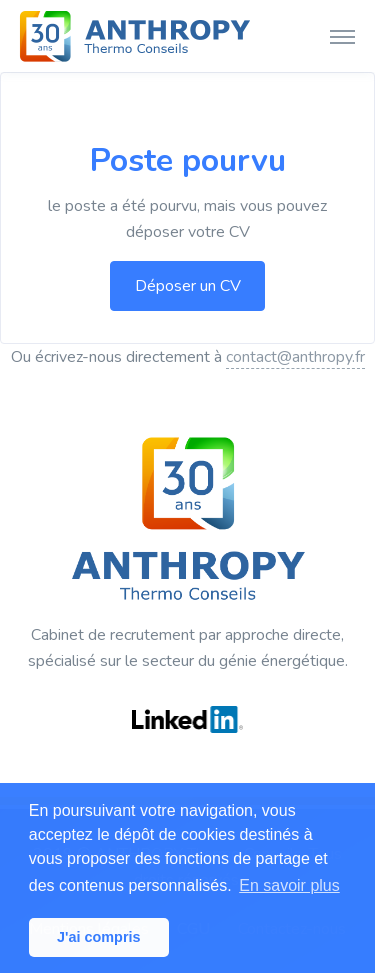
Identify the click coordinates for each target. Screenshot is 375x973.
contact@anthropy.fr (295, 357)
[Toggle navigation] (342, 36)
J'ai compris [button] (98, 937)
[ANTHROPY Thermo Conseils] (135, 36)
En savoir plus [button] (289, 885)
